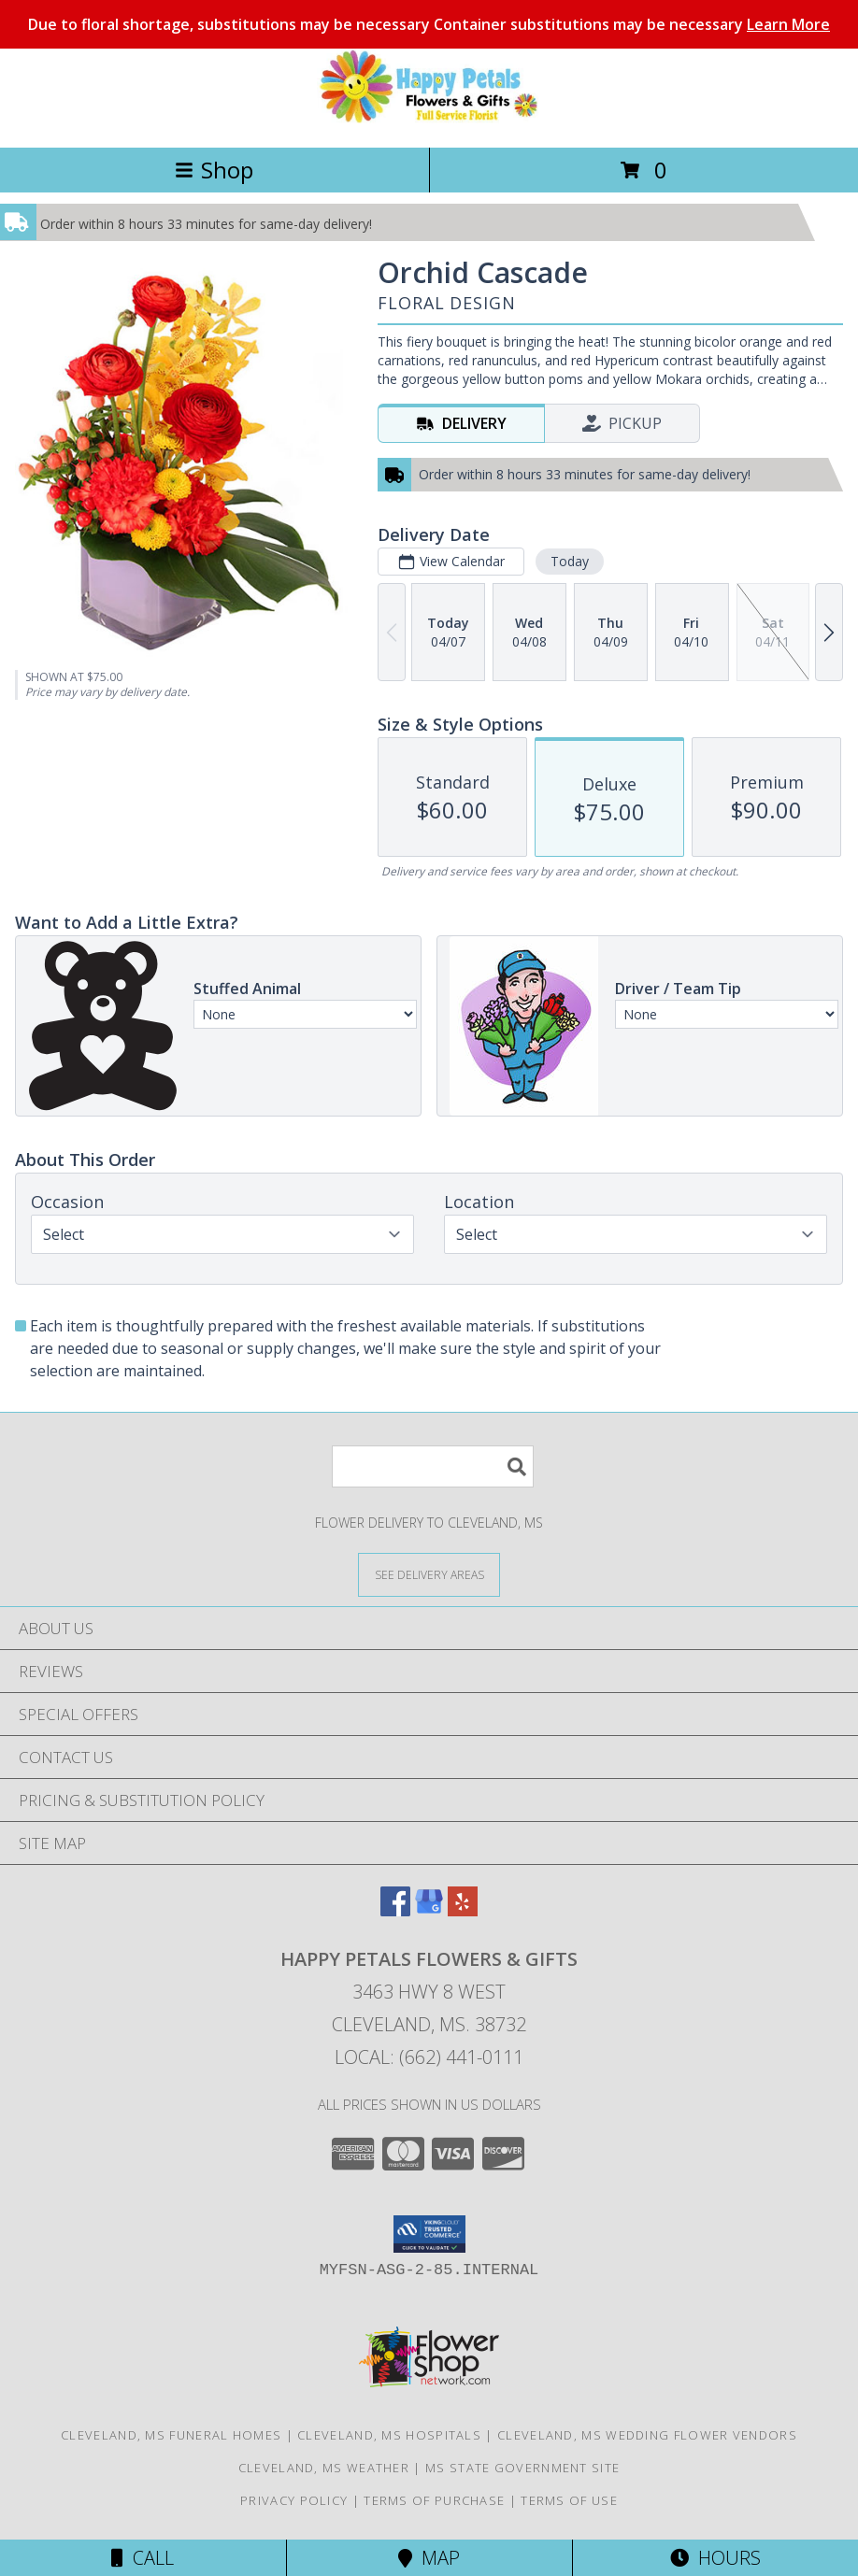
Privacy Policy (294, 2500)
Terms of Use (569, 2500)
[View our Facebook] (395, 1910)
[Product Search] (433, 1466)
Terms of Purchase (434, 2500)
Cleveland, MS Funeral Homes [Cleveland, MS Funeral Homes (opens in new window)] (171, 2435)
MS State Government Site (522, 2467)
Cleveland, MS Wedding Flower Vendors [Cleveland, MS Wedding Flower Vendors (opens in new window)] (647, 2435)
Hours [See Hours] (715, 2557)
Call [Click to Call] (142, 2557)
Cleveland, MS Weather (323, 2467)
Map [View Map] (429, 2557)
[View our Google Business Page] (429, 1910)
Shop (214, 169)
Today (570, 561)
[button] (429, 2234)
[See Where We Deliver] (429, 1574)
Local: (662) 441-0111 (429, 2057)
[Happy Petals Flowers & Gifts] (429, 120)
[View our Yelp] (463, 1910)
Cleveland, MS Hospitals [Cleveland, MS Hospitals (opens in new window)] (389, 2435)
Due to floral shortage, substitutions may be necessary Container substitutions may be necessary (429, 24)
